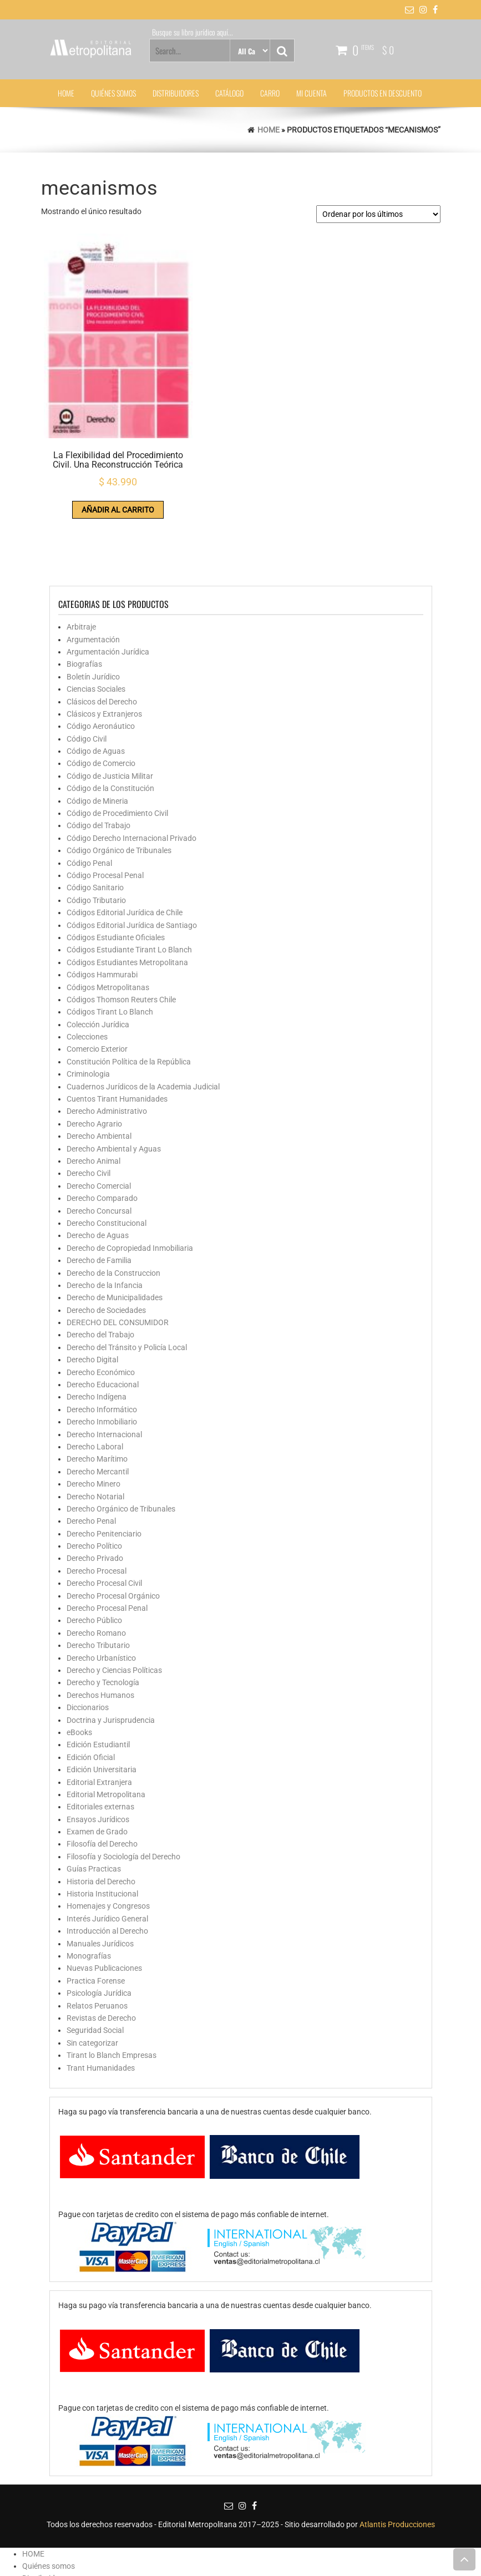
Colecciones (87, 972)
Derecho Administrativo (107, 1047)
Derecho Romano (96, 1569)
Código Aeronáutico (101, 662)
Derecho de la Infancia (105, 1221)
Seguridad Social (95, 1966)
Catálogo (229, 93)
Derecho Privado (95, 1494)
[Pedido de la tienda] (378, 214)
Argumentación (93, 575)
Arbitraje (81, 563)
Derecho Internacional (104, 1370)
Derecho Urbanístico (101, 1593)
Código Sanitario (95, 823)
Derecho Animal (93, 1097)
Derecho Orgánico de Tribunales (121, 1445)
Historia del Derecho (101, 1817)
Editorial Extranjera (99, 1717)
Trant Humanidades (101, 2003)
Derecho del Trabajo (100, 1270)
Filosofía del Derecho (102, 1780)
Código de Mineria (97, 736)
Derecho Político (94, 1482)
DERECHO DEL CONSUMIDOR (118, 1258)
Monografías (89, 1892)
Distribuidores (176, 93)
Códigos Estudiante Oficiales (116, 873)
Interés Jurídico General (107, 1854)
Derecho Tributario (98, 1581)
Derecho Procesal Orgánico (113, 1531)
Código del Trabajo (98, 761)
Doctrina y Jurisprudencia (111, 1655)
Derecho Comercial (99, 1121)
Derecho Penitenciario (104, 1469)
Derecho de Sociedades (106, 1245)
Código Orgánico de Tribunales (119, 786)
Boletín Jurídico (93, 612)
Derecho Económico (101, 1308)
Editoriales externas (100, 1742)
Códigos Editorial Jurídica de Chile (125, 848)
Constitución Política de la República (129, 997)
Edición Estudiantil (98, 1680)
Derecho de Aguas (98, 1171)
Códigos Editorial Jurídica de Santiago (132, 860)
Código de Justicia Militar (110, 712)
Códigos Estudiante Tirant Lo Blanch (129, 885)
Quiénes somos (113, 93)
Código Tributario (96, 835)
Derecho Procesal (96, 1507)
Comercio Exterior (97, 985)
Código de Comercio (101, 699)
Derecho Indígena (96, 1332)
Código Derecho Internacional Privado (131, 774)
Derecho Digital (92, 1295)
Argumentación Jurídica (108, 588)
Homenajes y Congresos (108, 1842)
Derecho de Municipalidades (115, 1233)
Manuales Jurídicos (100, 1879)
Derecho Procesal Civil (104, 1519)
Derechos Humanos (100, 1630)
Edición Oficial (91, 1692)
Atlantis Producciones (397, 2460)
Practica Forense (96, 1916)
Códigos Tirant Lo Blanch (110, 948)
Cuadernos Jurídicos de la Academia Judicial (143, 1022)
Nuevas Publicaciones (104, 1904)
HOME (66, 93)
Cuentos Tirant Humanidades (117, 1035)
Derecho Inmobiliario (102, 1357)
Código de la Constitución (110, 724)
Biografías (84, 600)
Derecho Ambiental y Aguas (114, 1084)
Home (268, 129)
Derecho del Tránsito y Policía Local (127, 1283)
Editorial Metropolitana (106, 1730)
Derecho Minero (93, 1420)
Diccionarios (88, 1643)
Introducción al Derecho (107, 1867)
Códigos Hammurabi (102, 910)
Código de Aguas (96, 687)
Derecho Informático (102, 1345)
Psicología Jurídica (99, 1929)
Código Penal (89, 798)
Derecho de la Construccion (113, 1208)
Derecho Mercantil (98, 1407)
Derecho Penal (91, 1457)
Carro (270, 93)
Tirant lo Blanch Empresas (111, 1991)
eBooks (79, 1668)
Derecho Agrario (94, 1060)
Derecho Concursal (99, 1146)
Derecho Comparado (102, 1134)
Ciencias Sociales (96, 625)
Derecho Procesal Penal (107, 1544)
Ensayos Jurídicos (98, 1755)
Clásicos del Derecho (102, 637)
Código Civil (87, 674)
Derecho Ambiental (99, 1072)
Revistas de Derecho (101, 1954)
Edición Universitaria (101, 1705)
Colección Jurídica (98, 960)
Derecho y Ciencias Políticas (114, 1606)
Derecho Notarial (95, 1432)
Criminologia (88, 1010)
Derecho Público (94, 1556)
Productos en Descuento (382, 93)
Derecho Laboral (95, 1382)
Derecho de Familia (99, 1196)
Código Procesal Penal (105, 811)
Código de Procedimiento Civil (117, 749)
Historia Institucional (102, 1829)
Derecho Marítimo (97, 1395)
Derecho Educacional (103, 1320)
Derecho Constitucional (106, 1159)
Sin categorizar (92, 1978)
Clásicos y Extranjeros (104, 650)
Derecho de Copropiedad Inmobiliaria (130, 1183)
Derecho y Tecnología (103, 1618)
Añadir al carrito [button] (84, 441)
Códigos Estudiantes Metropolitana (127, 898)
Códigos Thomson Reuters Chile (121, 935)
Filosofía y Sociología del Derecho (123, 1792)
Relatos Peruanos (97, 1941)
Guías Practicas (94, 1805)
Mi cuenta (311, 93)
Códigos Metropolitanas (108, 923)
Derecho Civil (88, 1109)
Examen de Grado (97, 1767)
